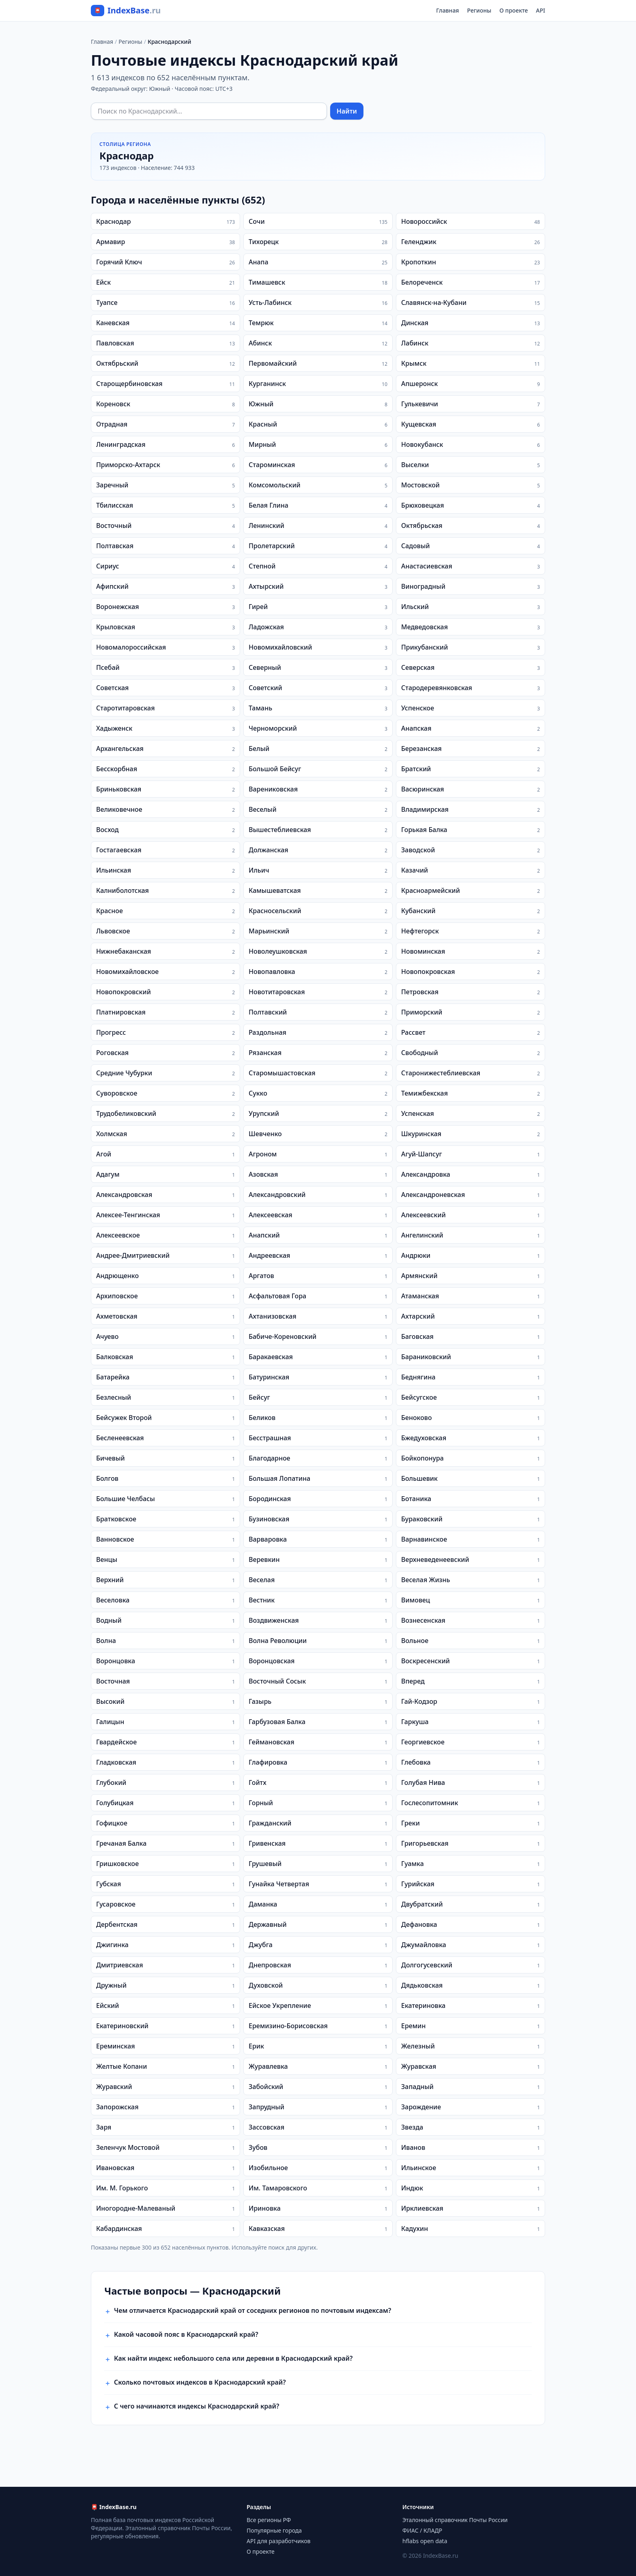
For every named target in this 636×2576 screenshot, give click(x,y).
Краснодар (126, 155)
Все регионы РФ (269, 2520)
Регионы (479, 10)
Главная (447, 10)
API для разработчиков (278, 2541)
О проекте (513, 10)
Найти (347, 111)
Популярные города (274, 2530)
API (540, 10)
